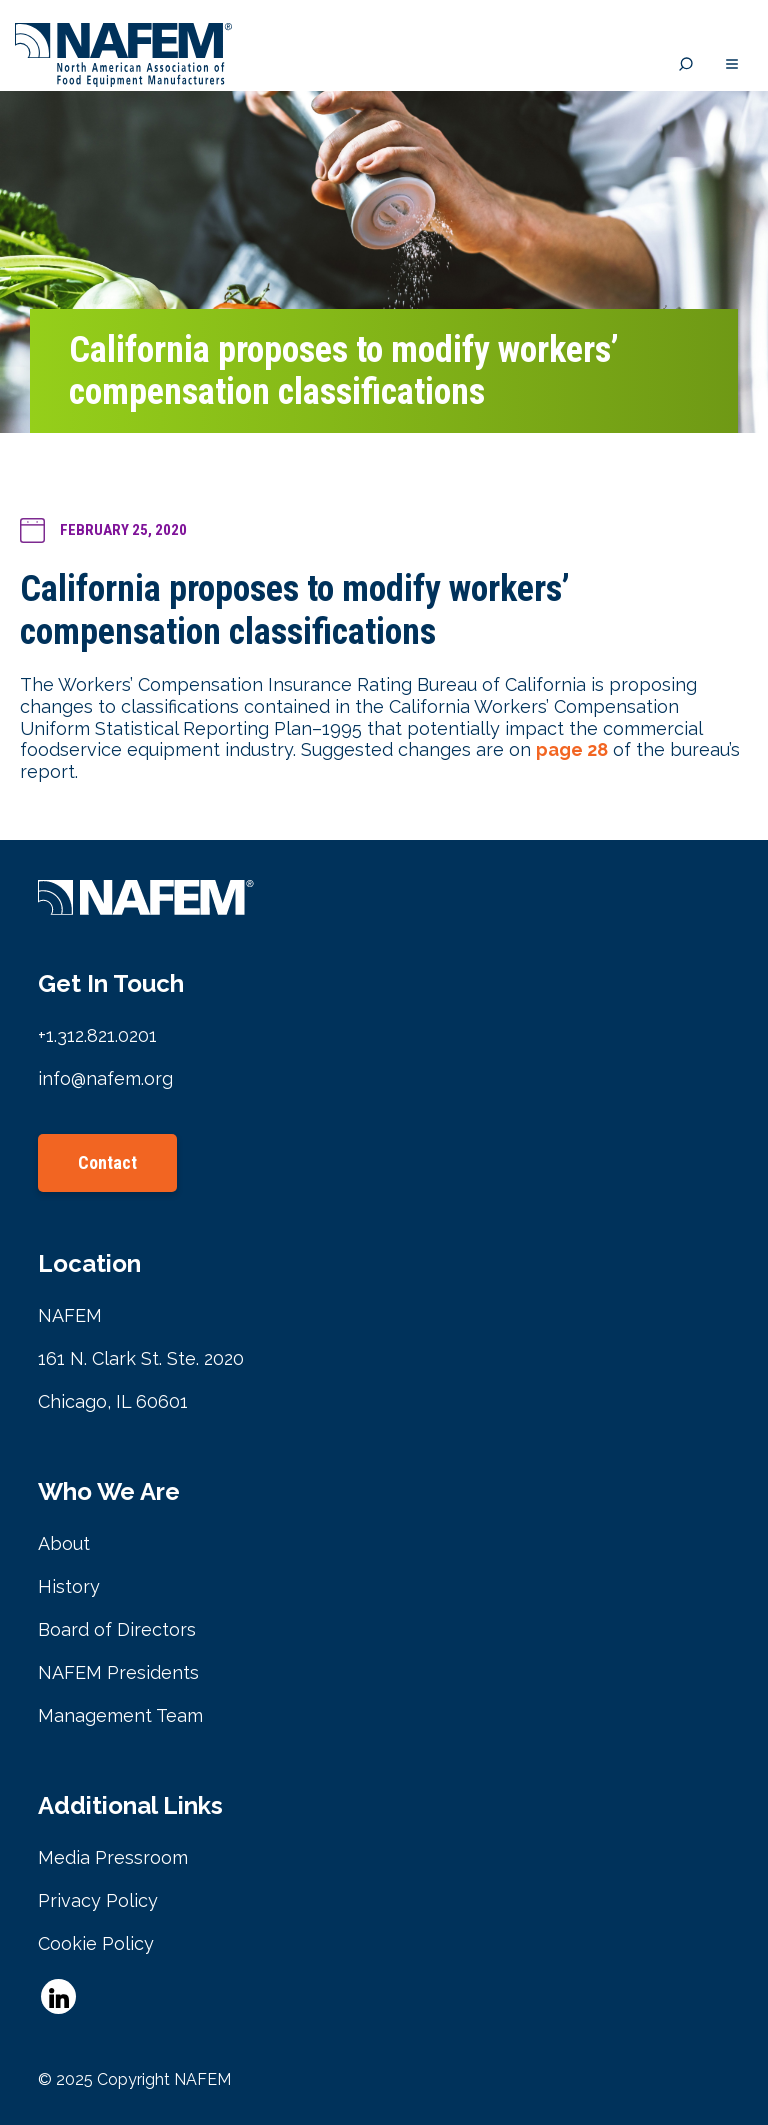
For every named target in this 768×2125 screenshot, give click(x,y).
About (64, 1543)
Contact (107, 1162)
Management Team (120, 1715)
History (69, 1586)
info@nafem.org (105, 1078)
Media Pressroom (113, 1857)
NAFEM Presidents (118, 1672)
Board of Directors (117, 1629)
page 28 (572, 749)
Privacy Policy (98, 1900)
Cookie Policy (96, 1943)
